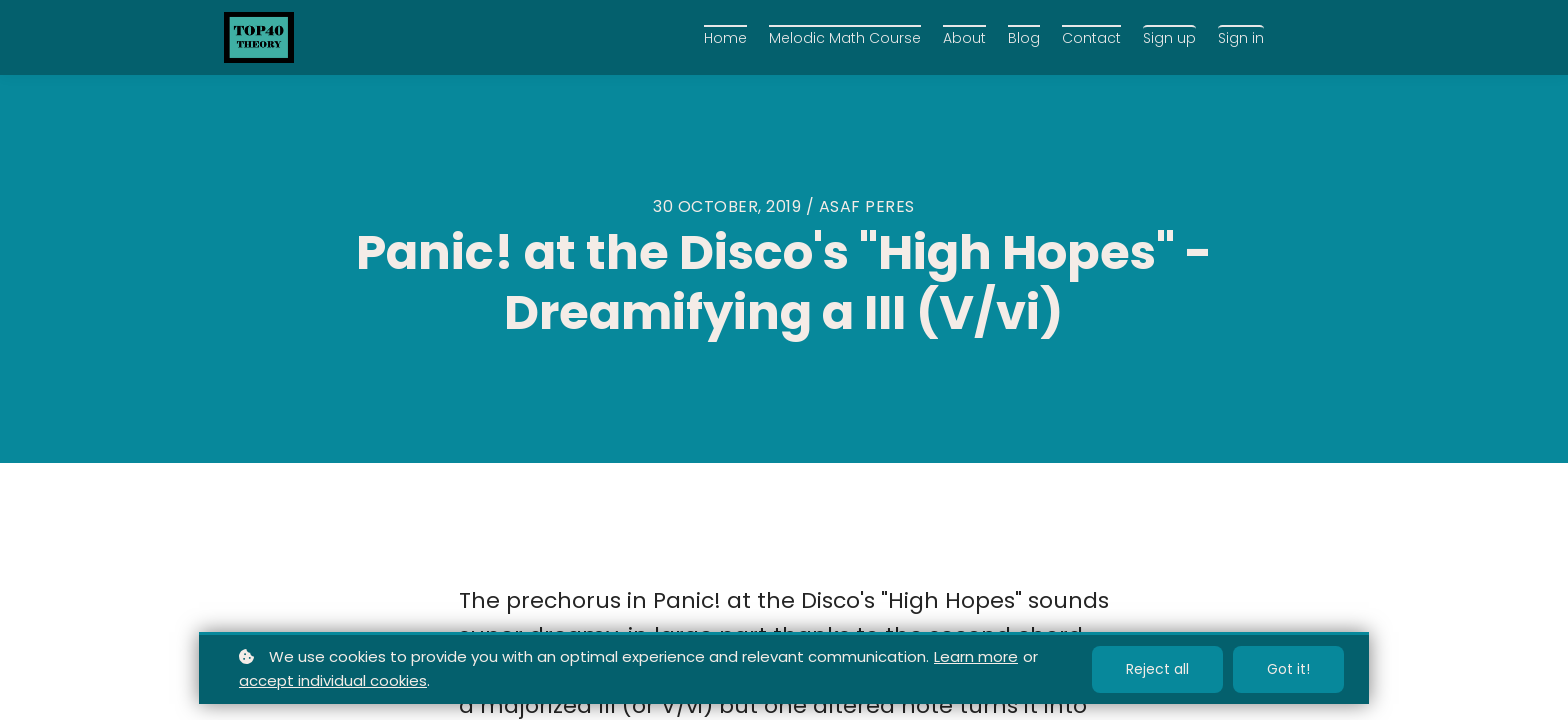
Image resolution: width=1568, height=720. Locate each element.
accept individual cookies (333, 680)
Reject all (1157, 669)
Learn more (976, 656)
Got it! (1288, 669)
